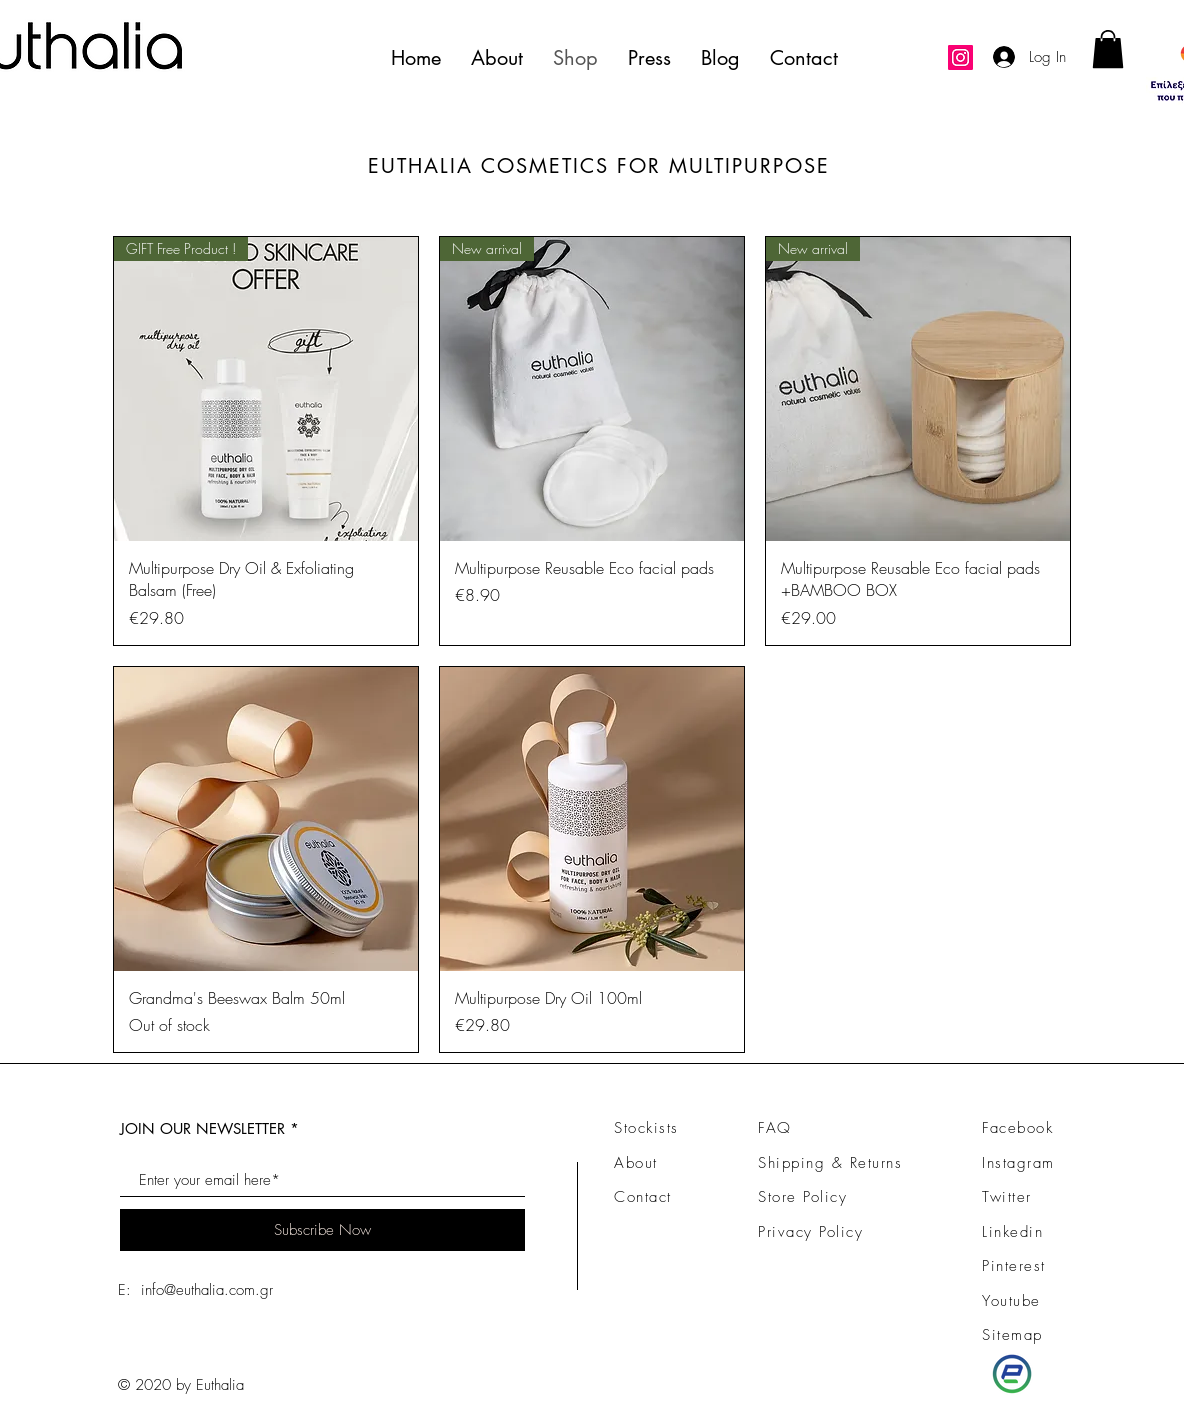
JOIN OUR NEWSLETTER (202, 1128)
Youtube (1011, 1301)
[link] (1108, 49)
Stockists (646, 1128)
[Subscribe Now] (322, 1230)
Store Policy (802, 1197)
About (636, 1163)
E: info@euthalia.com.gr (195, 1290)
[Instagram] (960, 57)
